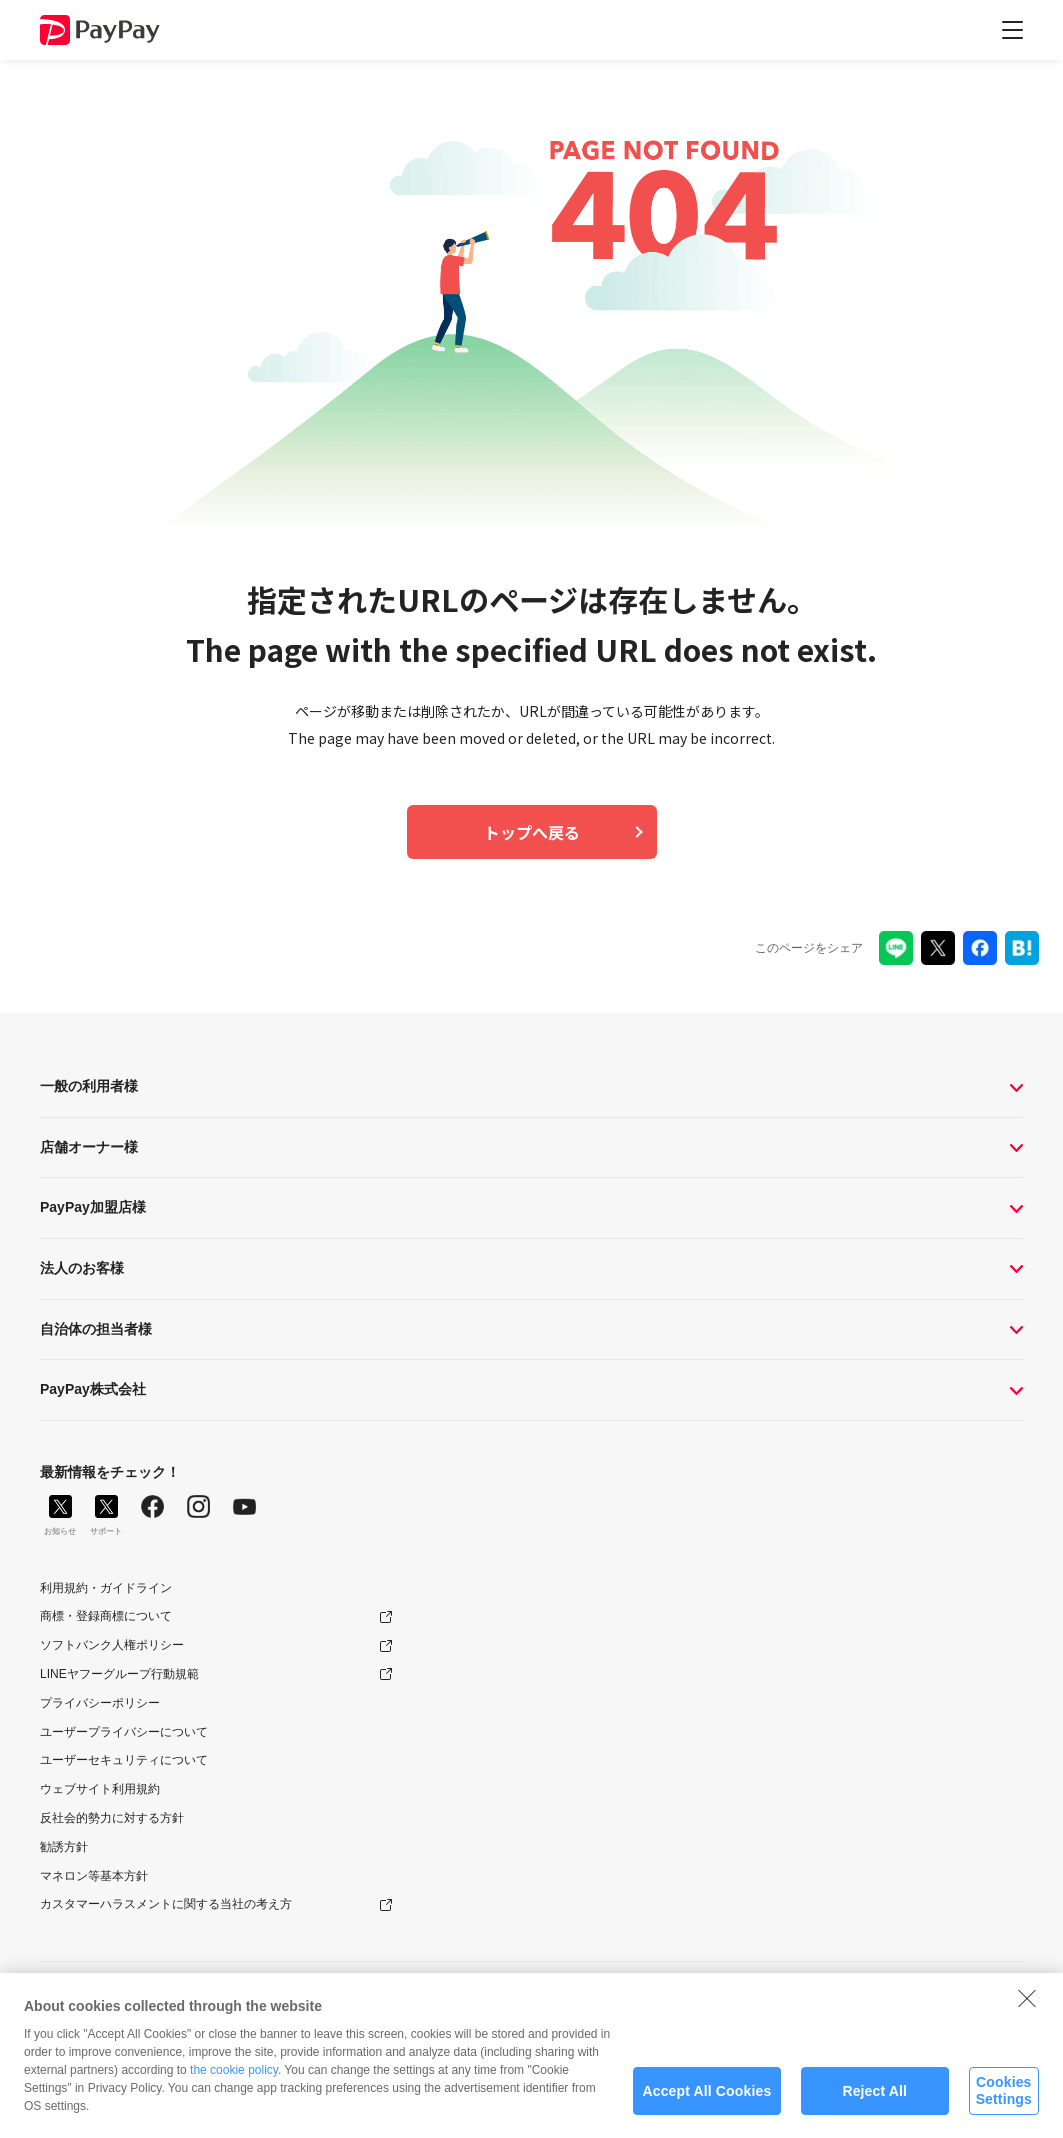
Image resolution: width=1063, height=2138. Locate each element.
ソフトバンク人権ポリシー (112, 1645)
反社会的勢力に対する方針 (112, 1818)
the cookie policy (234, 2079)
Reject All (874, 2100)
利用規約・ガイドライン (106, 1588)
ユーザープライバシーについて (124, 1732)
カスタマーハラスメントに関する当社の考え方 (166, 1904)
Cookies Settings (1004, 2100)
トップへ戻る (532, 832)
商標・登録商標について (106, 1616)
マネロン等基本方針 (94, 1876)
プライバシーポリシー (100, 1703)
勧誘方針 (64, 1847)
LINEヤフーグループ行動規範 (119, 1674)
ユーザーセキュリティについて (124, 1760)
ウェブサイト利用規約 (100, 1789)
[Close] (1027, 2007)
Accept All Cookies (707, 2100)
